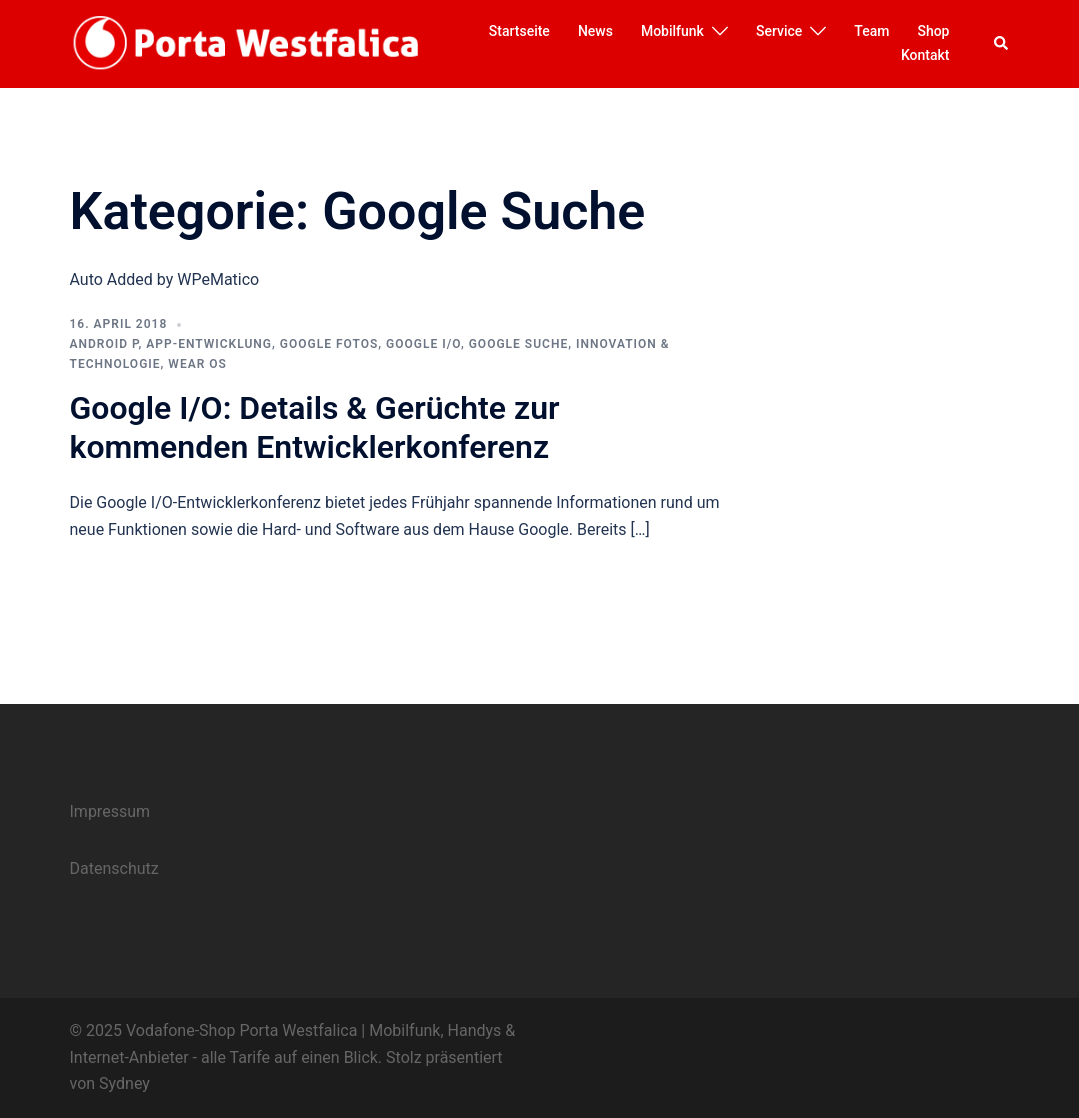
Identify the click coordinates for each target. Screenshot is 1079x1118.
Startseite (519, 31)
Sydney (124, 1083)
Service (779, 31)
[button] (1002, 44)
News (595, 31)
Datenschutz (114, 868)
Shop (933, 31)
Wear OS (197, 364)
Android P (104, 344)
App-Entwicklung (209, 344)
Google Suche (518, 344)
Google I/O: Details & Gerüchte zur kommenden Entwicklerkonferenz (315, 427)
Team (871, 31)
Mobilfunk (672, 31)
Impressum (110, 811)
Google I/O (423, 344)
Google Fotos (329, 344)
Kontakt (925, 55)
